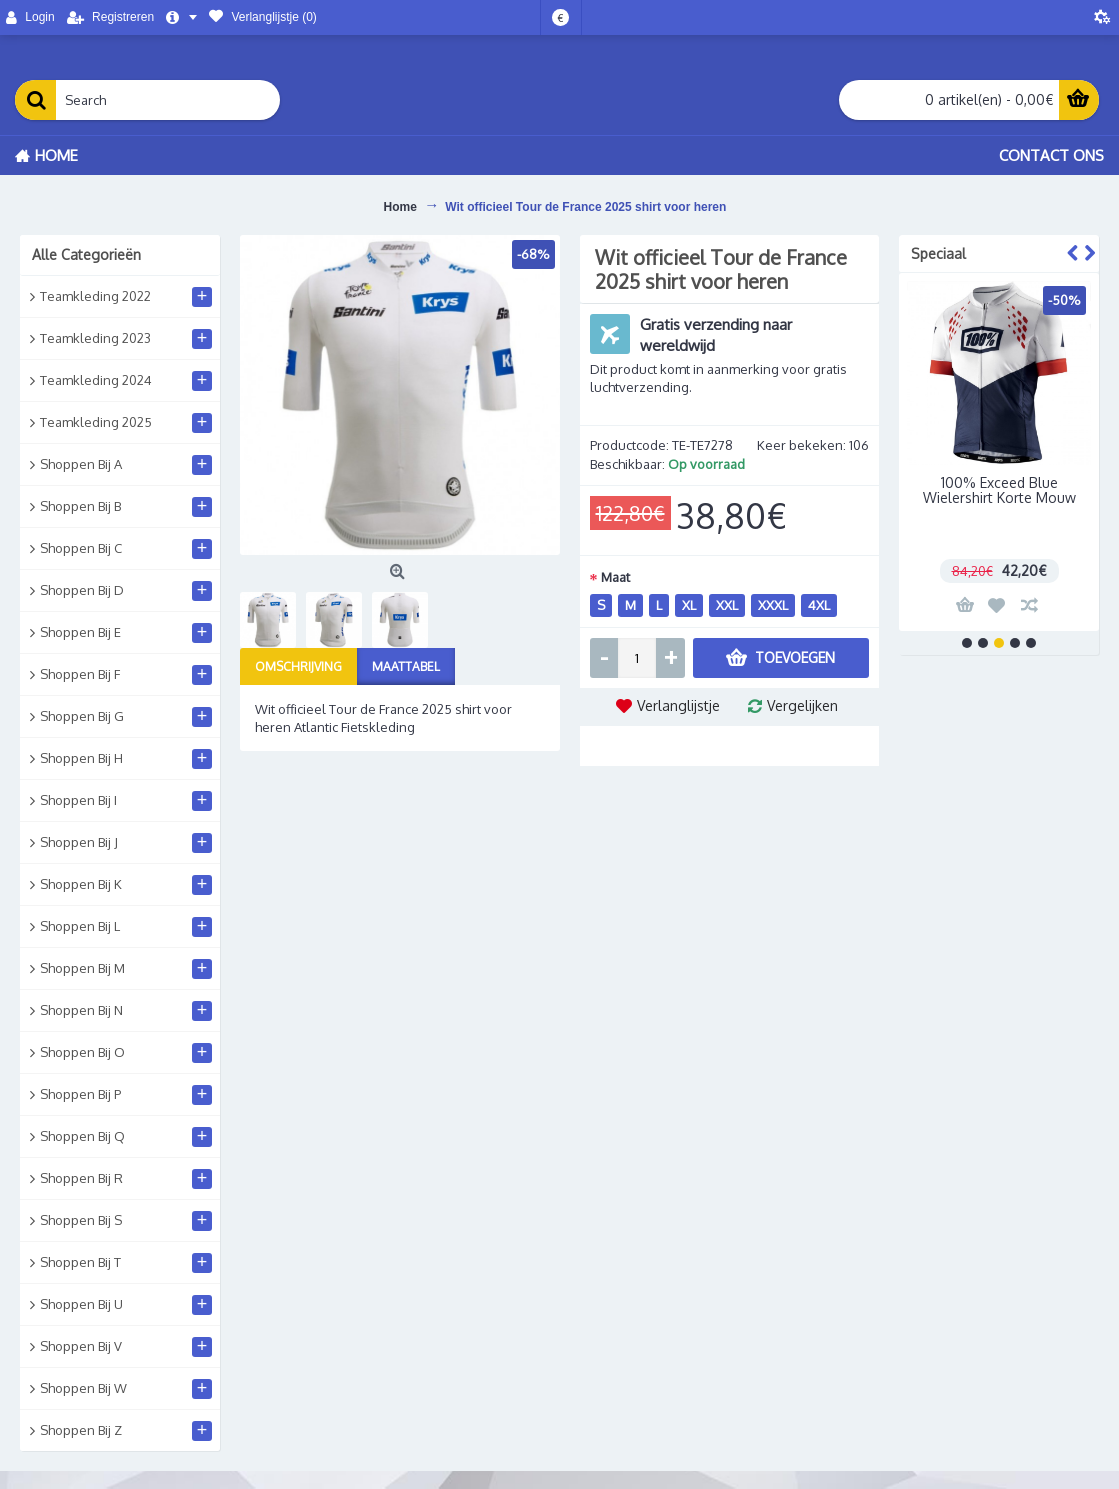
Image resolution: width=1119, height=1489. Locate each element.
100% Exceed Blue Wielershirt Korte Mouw (999, 490)
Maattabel (406, 666)
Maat (615, 577)
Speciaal (938, 253)
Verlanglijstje (678, 705)
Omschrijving (298, 666)
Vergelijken (802, 705)
